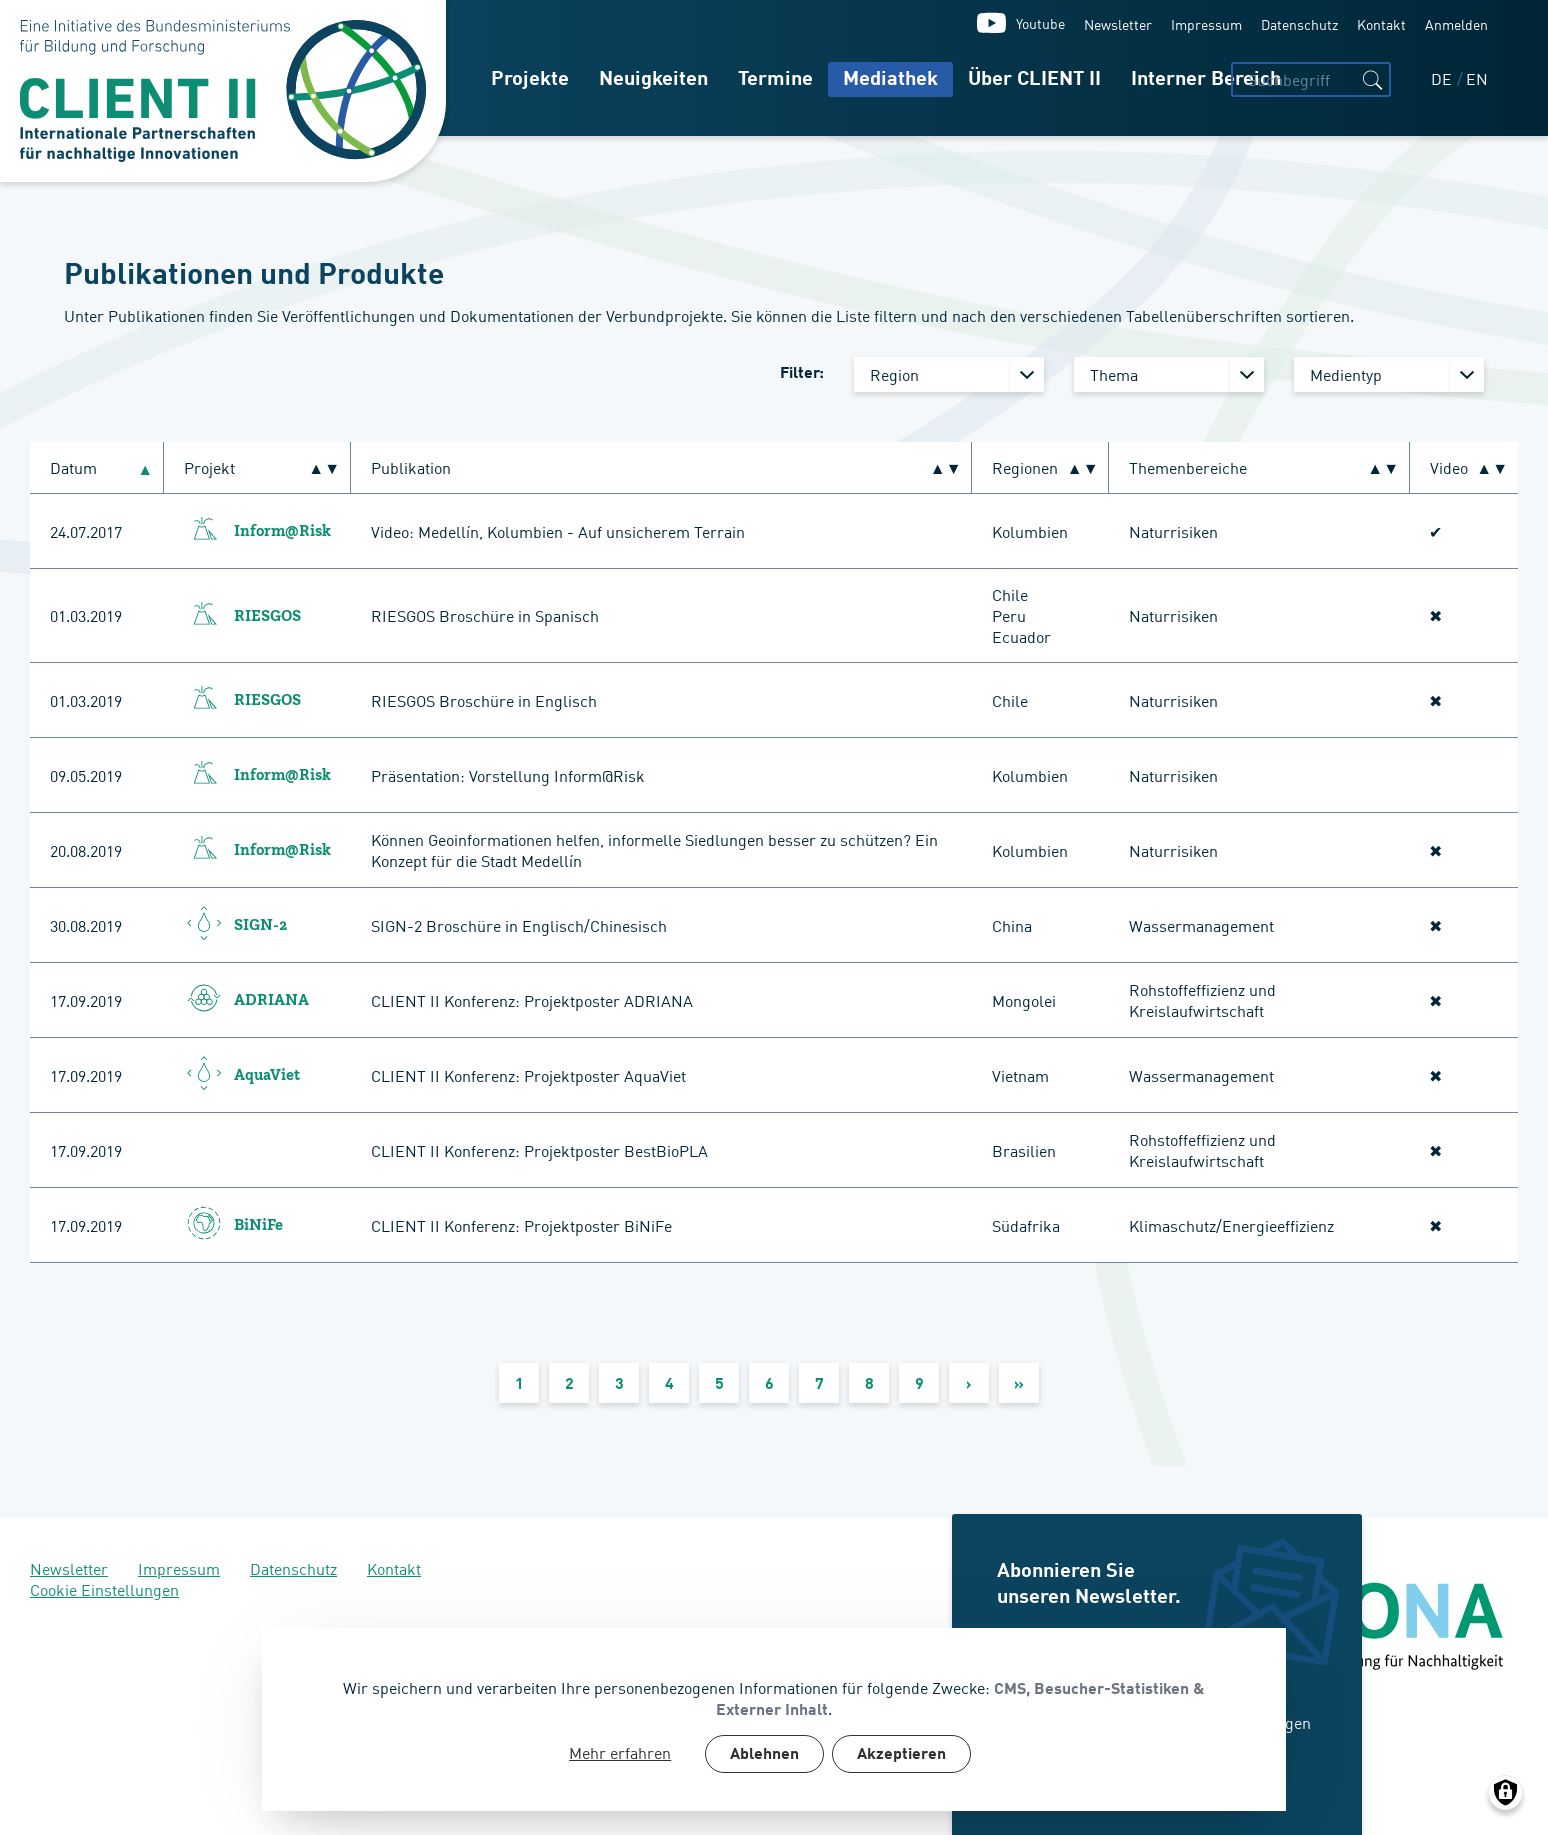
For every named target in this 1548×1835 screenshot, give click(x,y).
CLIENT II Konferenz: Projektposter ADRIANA (532, 1000)
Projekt (209, 467)
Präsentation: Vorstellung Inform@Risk (508, 775)
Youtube (1040, 22)
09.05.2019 (86, 775)
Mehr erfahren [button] (620, 1752)
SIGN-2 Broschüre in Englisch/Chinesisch (519, 925)
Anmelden (1456, 23)
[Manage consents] (1505, 1792)
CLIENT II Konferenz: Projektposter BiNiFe (521, 1225)
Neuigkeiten (653, 80)
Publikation (411, 467)
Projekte (530, 80)
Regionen (1025, 467)
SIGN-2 (260, 926)
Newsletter (1118, 23)
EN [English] (1477, 78)
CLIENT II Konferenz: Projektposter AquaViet (528, 1075)
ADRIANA (271, 1001)
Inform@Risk (282, 532)
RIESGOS (267, 617)
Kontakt (1381, 23)
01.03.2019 (86, 615)
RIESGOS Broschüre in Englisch (484, 700)
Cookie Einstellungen (104, 1589)
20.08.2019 (86, 850)
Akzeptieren (901, 1755)
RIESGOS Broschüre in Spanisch (485, 615)
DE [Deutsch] (1443, 78)
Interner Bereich (1206, 80)
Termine (775, 80)
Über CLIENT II (1034, 80)
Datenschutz (1299, 23)
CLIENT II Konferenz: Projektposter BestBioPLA (539, 1150)
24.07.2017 (86, 531)
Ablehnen (764, 1755)
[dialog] (774, 1719)
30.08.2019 (86, 925)
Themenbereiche (1188, 467)
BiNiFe (258, 1226)
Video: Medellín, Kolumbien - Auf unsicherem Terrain (558, 531)
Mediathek (890, 80)
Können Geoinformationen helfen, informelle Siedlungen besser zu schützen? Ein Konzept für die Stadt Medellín (654, 849)
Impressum (1206, 23)
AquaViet (267, 1076)
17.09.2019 (86, 1000)
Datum (81, 467)
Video (1449, 467)
